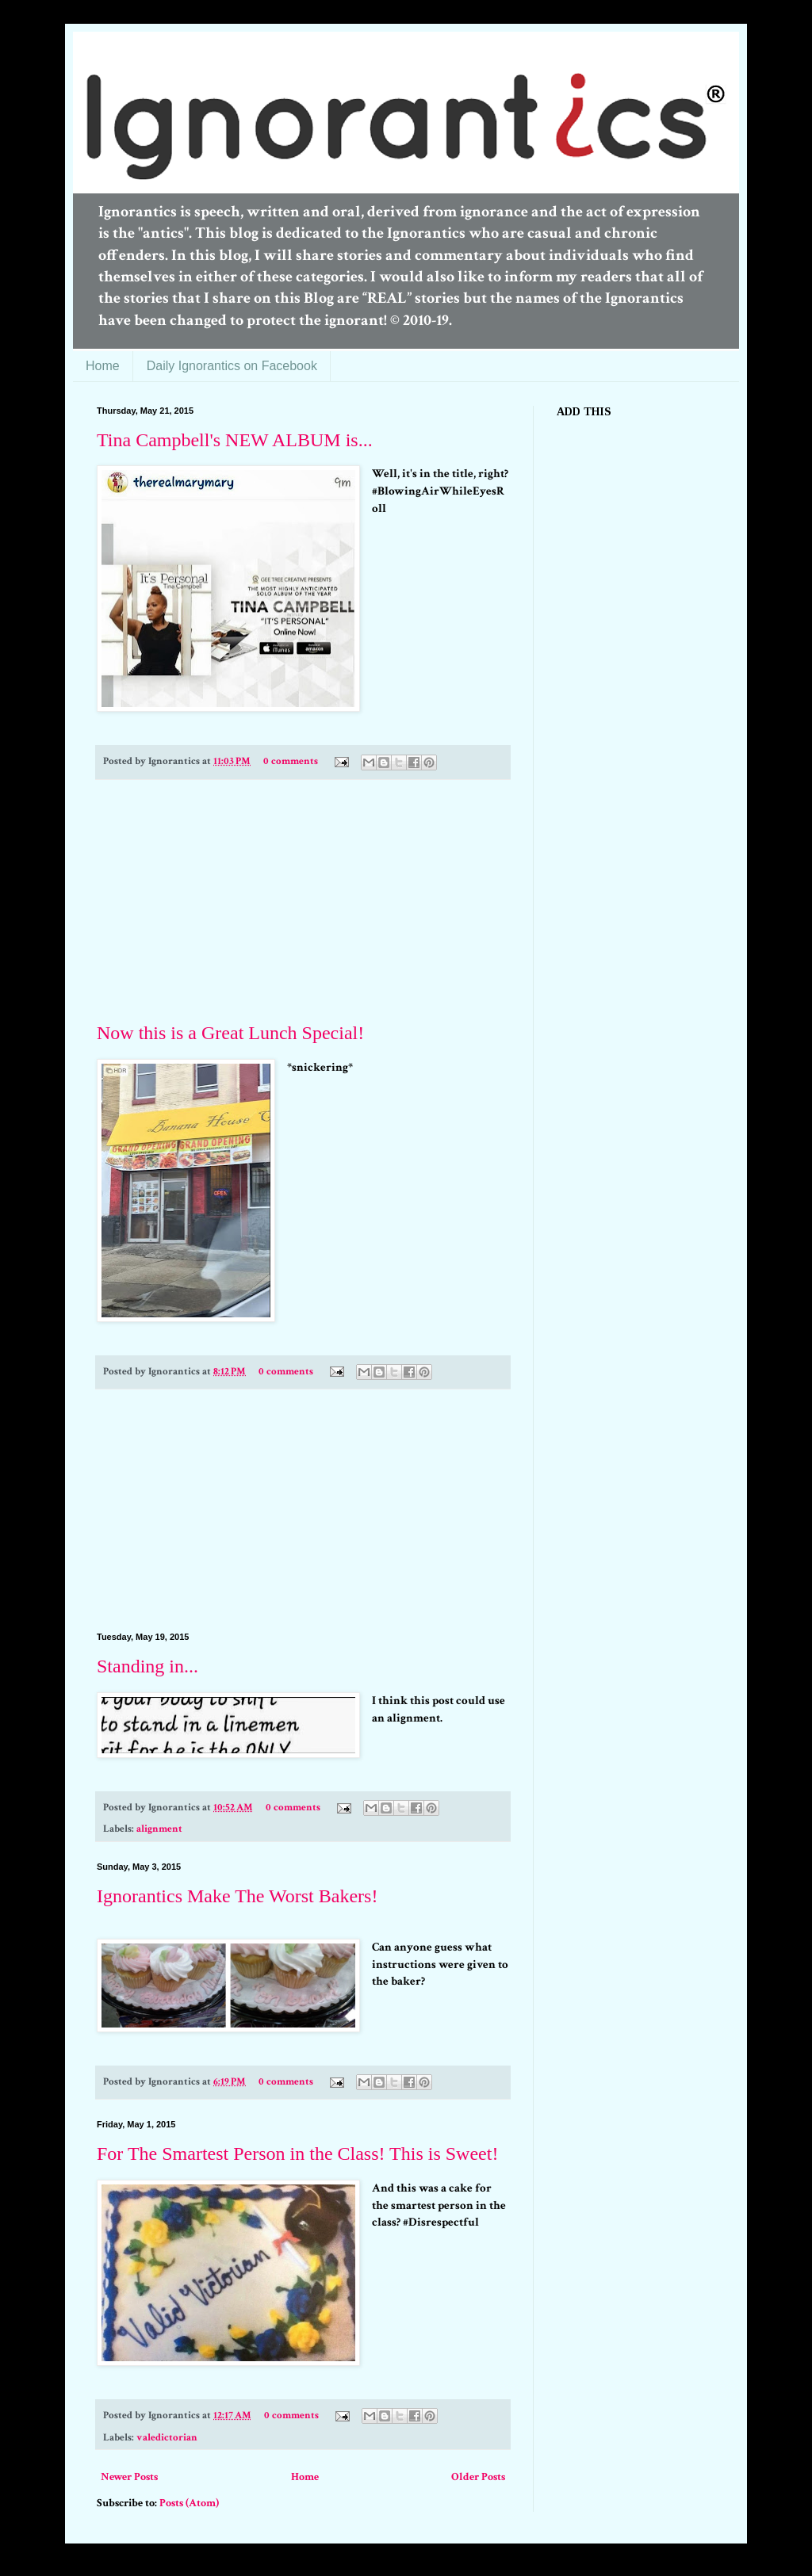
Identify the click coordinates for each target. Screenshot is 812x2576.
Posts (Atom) (189, 2503)
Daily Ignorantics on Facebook (232, 366)
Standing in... (147, 1666)
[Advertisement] (303, 901)
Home (103, 366)
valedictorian (166, 2437)
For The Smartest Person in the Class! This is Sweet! (297, 2153)
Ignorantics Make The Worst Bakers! (237, 1896)
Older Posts (478, 2477)
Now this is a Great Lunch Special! (230, 1032)
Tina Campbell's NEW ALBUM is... (235, 440)
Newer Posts (129, 2477)
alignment (159, 1828)
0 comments (290, 761)
